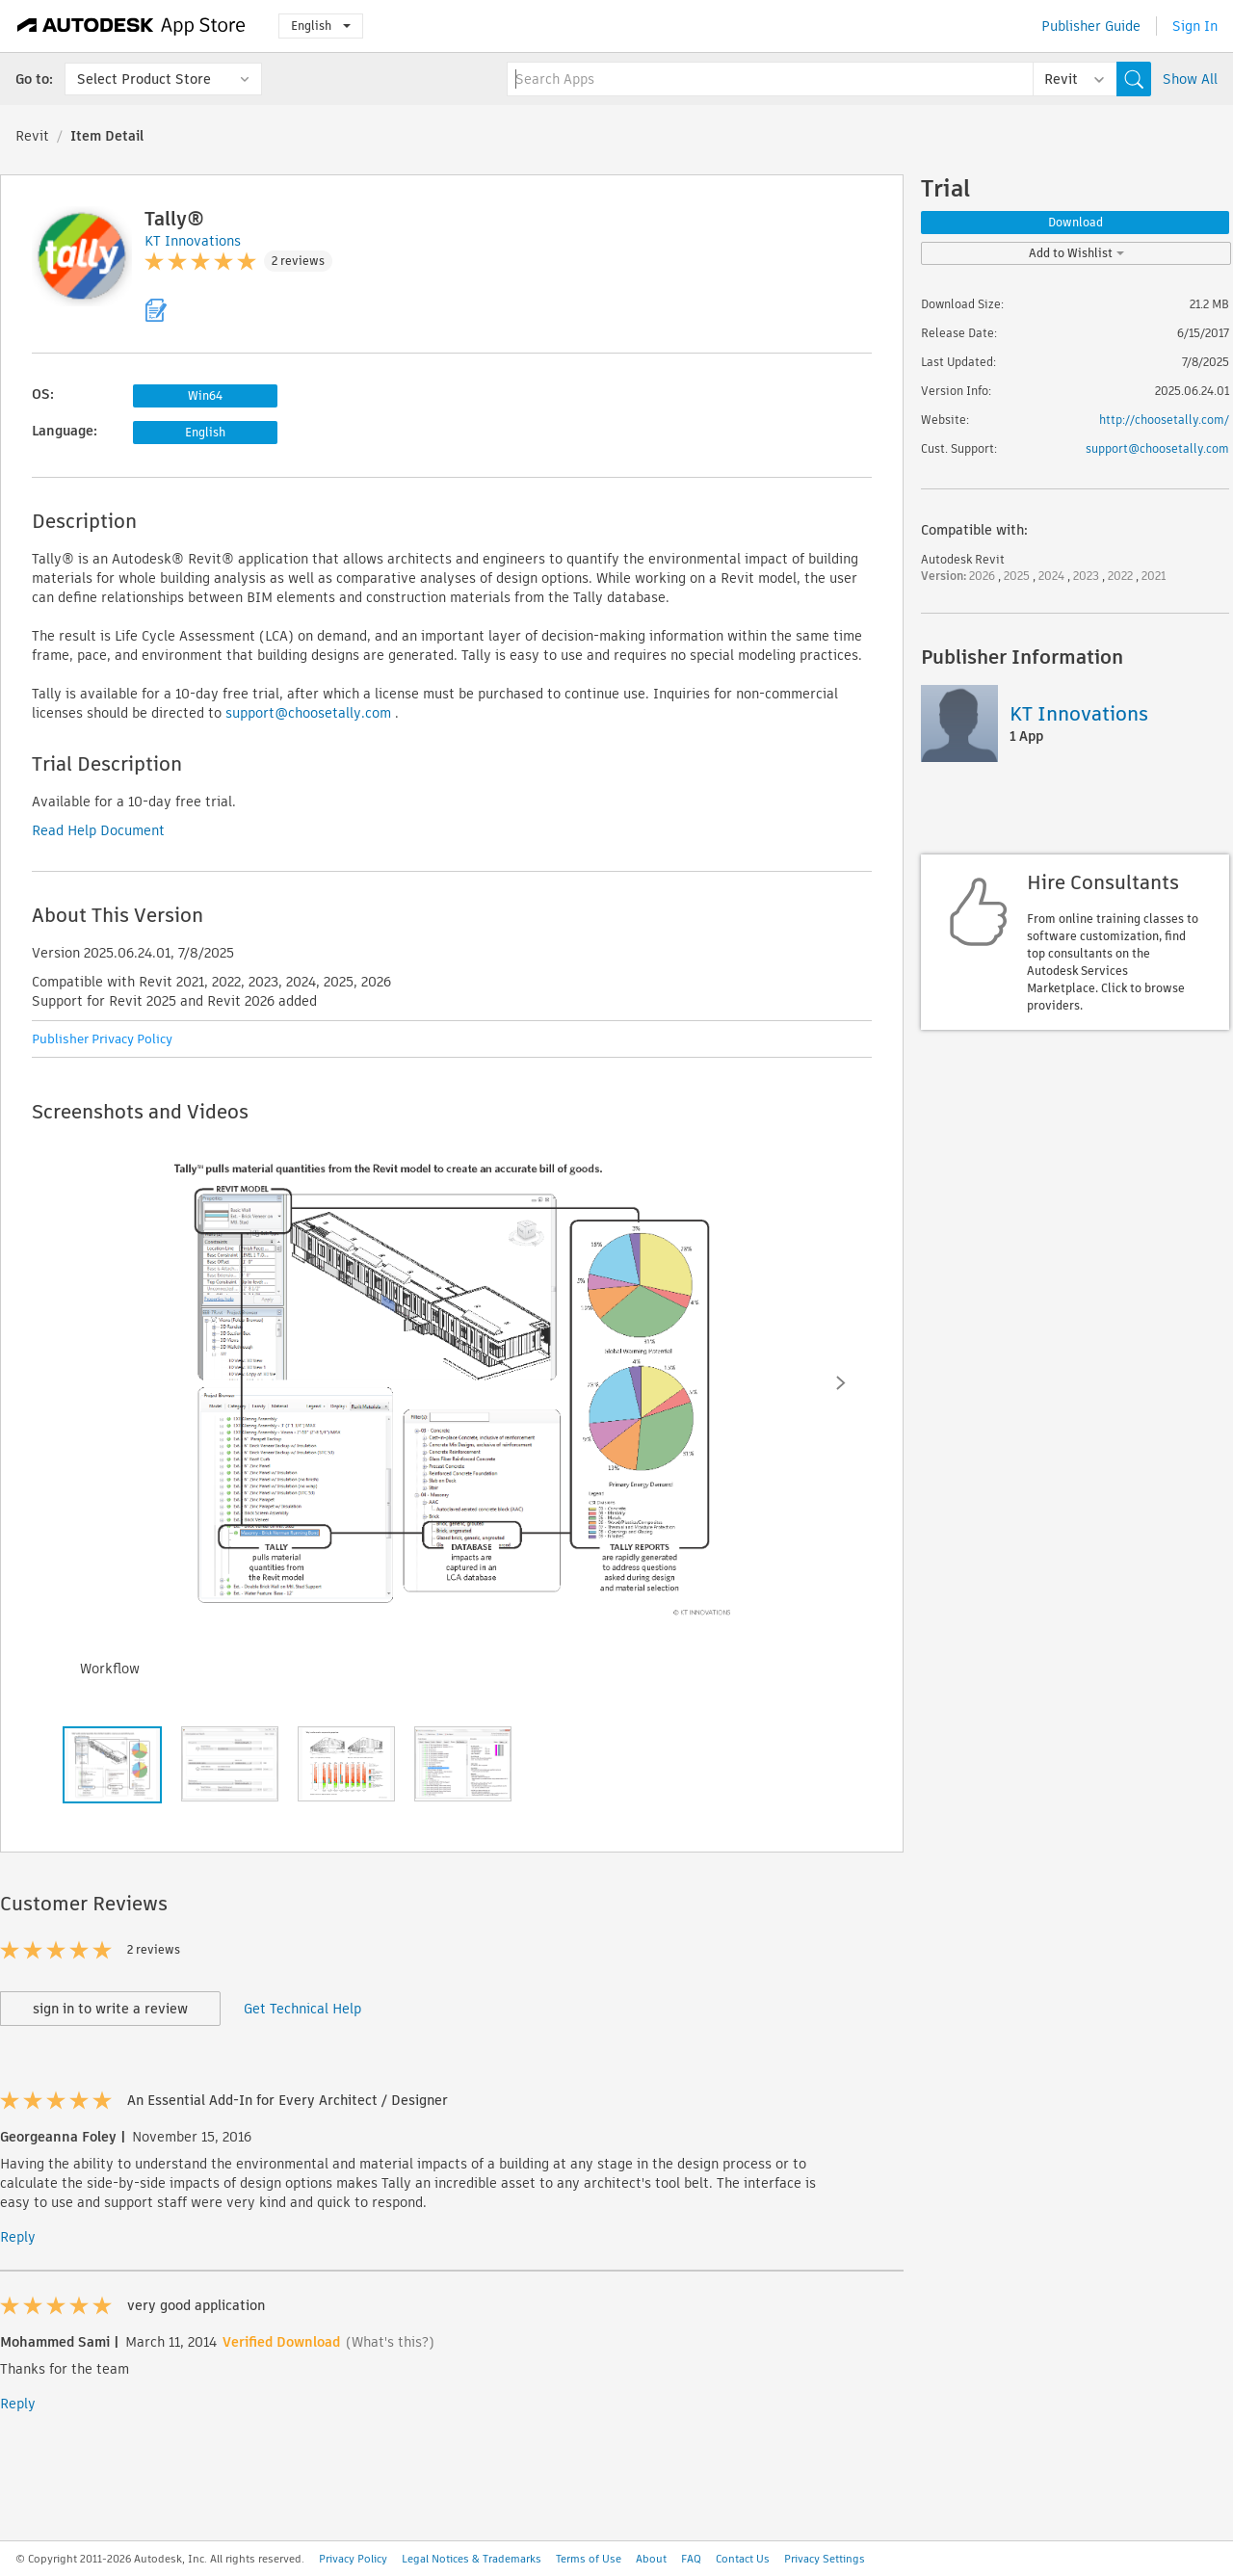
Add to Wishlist (1076, 253)
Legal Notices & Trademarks (471, 2558)
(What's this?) (390, 2342)
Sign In (1195, 26)
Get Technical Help (302, 2008)
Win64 (205, 395)
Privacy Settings (824, 2558)
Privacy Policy (353, 2558)
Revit (32, 135)
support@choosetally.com (308, 713)
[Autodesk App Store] (131, 26)
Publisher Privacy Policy (102, 1039)
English (321, 25)
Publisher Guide (1091, 26)
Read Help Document (98, 830)
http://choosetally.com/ (1164, 419)
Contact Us (743, 2558)
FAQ (691, 2558)
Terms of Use (588, 2558)
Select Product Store (144, 79)
